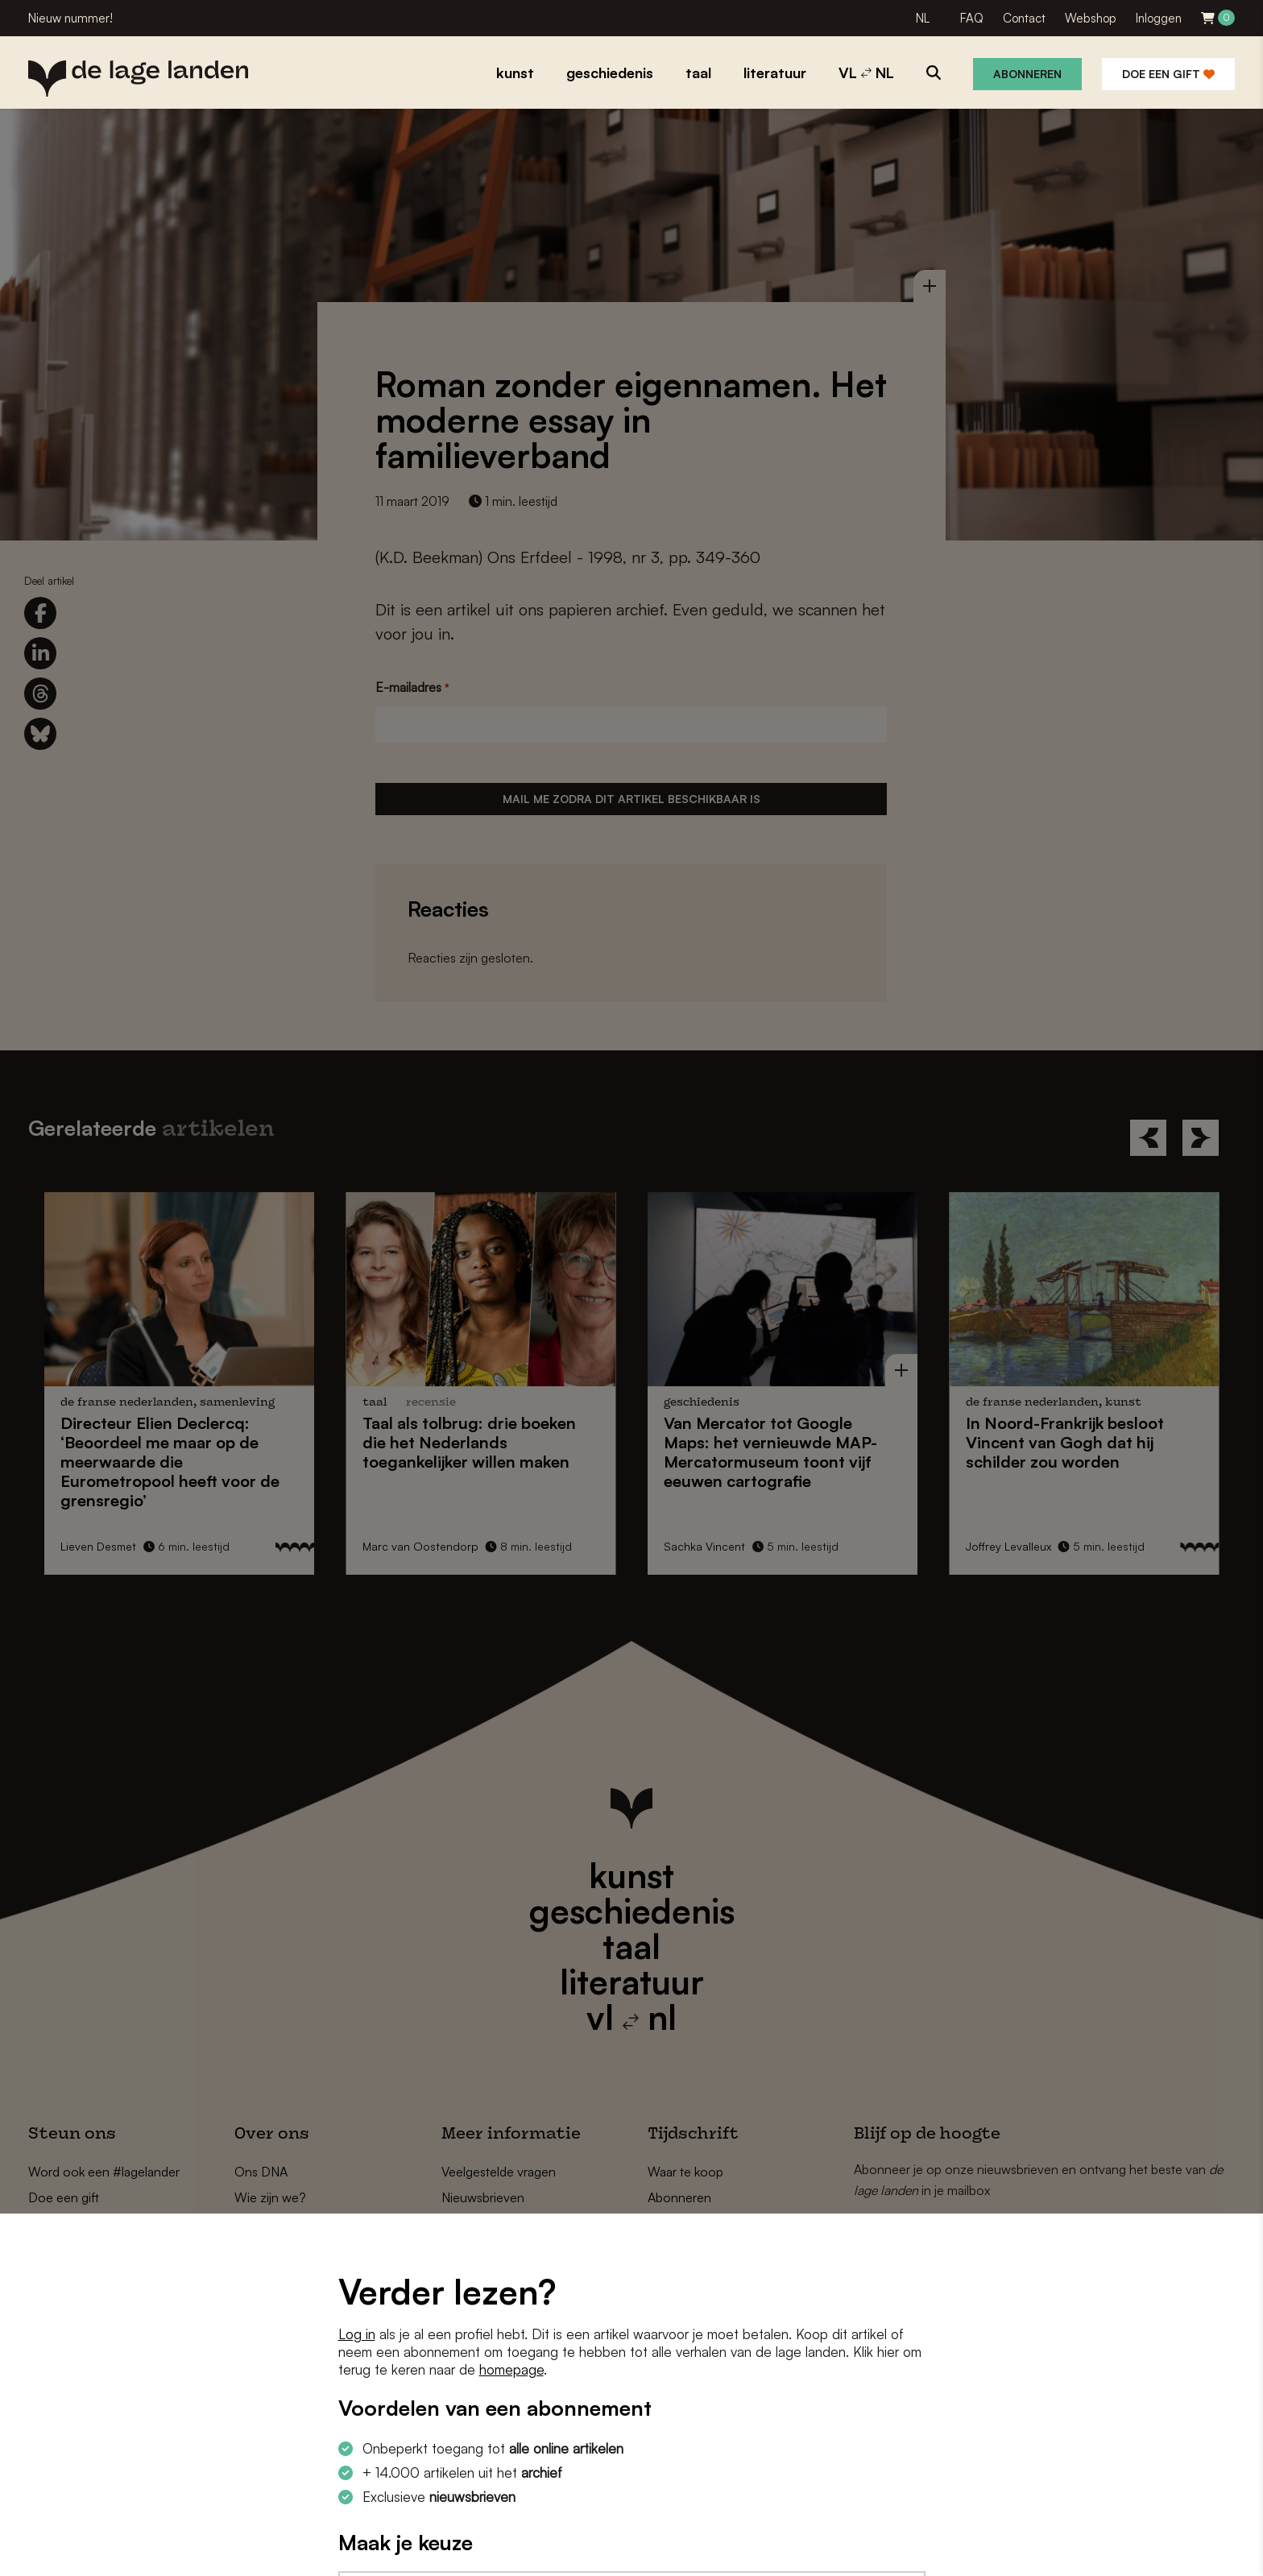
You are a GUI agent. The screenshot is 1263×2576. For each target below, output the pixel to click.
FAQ (971, 18)
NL (923, 18)
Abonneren (1027, 74)
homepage (511, 2369)
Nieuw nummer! (70, 18)
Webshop (1090, 18)
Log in (356, 2333)
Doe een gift (1168, 74)
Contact (1024, 18)
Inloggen (1159, 18)
